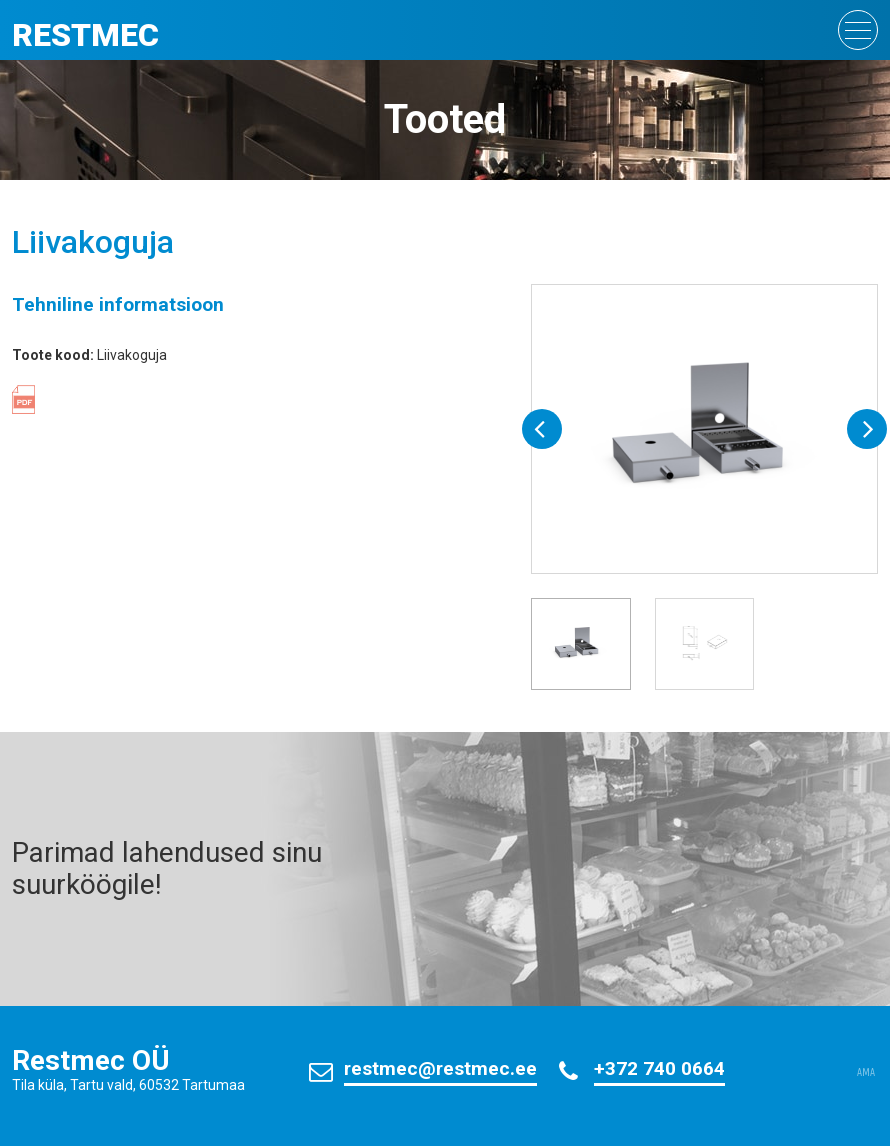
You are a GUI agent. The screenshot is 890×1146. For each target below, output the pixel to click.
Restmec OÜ (91, 1060)
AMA (866, 1073)
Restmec (85, 35)
